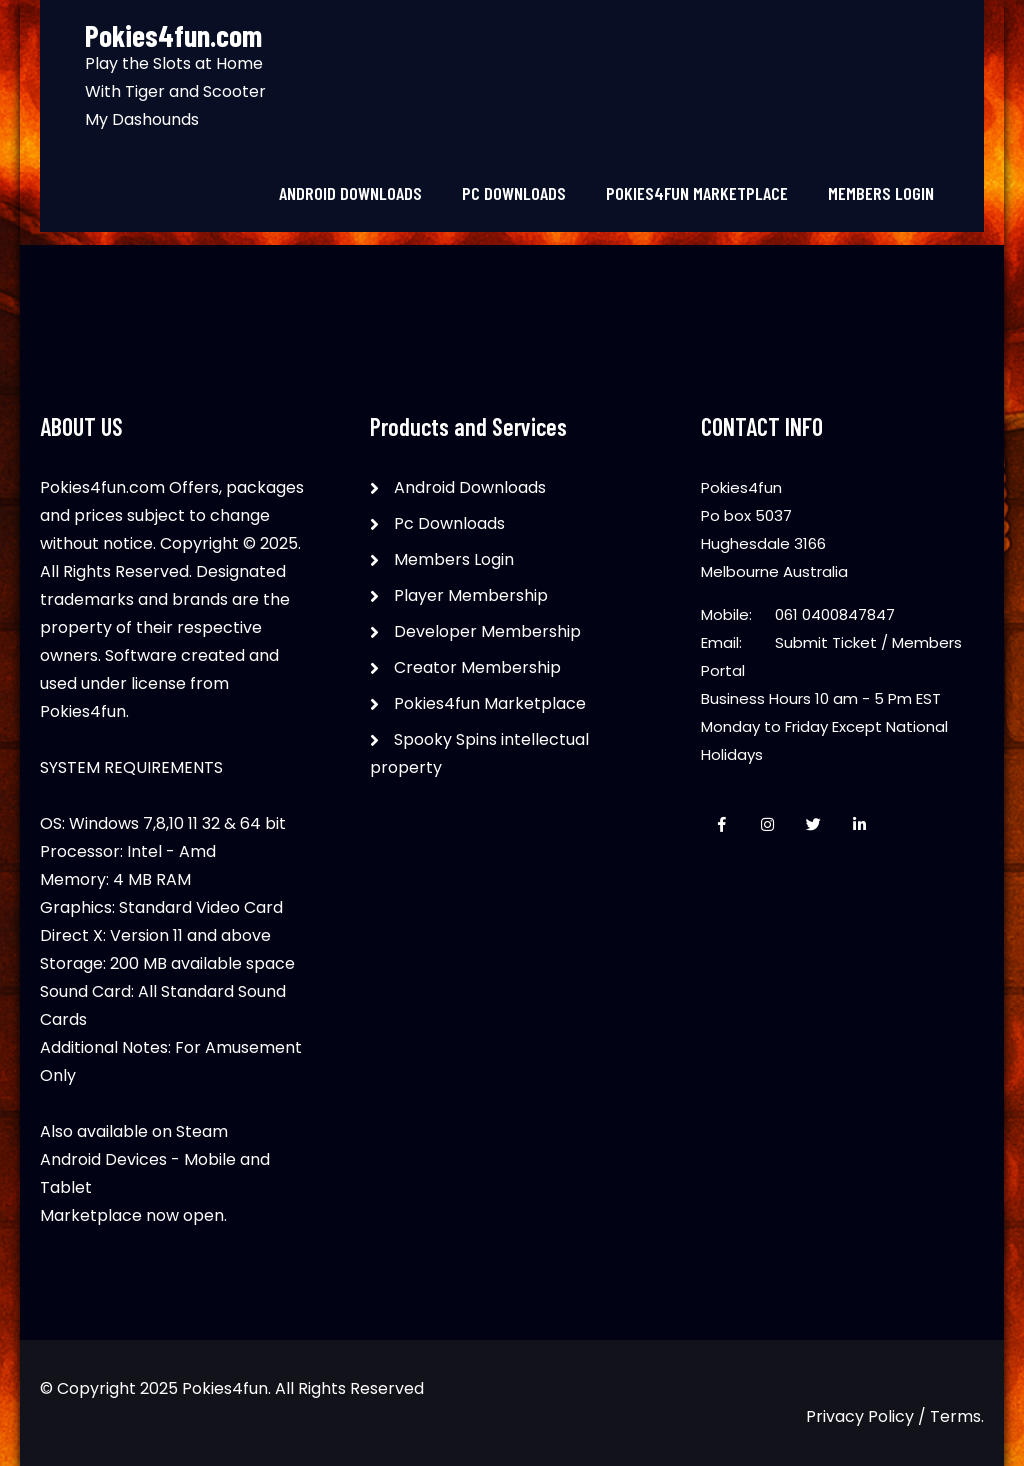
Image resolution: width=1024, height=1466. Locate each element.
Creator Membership (477, 667)
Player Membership (471, 595)
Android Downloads (350, 193)
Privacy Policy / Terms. (895, 1416)
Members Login (881, 193)
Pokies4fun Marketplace (697, 193)
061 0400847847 (835, 614)
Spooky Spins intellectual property (479, 753)
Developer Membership (487, 631)
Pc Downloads (514, 193)
